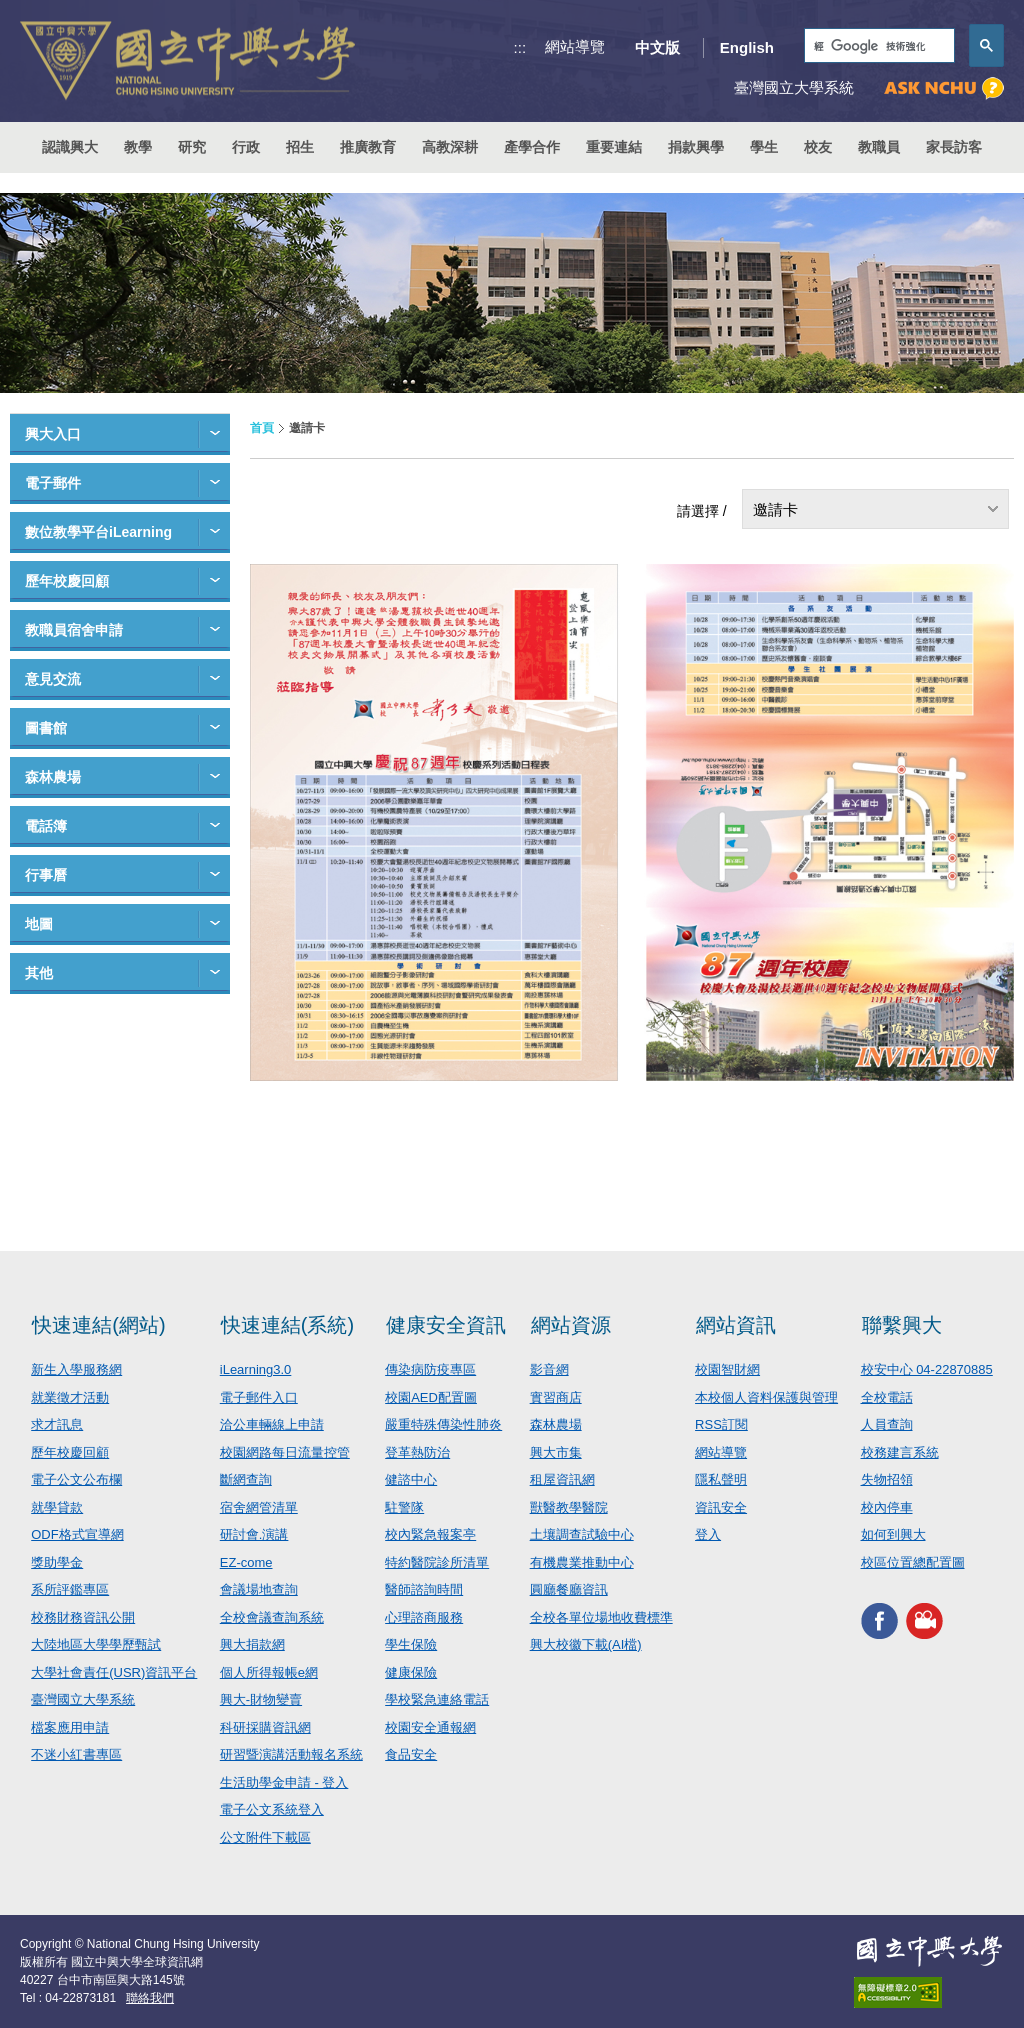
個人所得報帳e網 (269, 1672)
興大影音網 (924, 1620)
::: (520, 47)
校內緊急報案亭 (430, 1534)
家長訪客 (954, 147)
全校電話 (887, 1397)
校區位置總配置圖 (913, 1562)
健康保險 (411, 1672)
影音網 (549, 1369)
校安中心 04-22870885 (927, 1369)
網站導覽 (575, 46)
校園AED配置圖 (431, 1397)
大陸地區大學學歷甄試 (96, 1644)
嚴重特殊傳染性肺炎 (443, 1424)
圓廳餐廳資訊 (569, 1589)
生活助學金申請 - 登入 (284, 1782)
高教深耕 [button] (450, 147)
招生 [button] (300, 147)
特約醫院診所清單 (437, 1562)
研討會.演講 (254, 1534)
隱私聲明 (721, 1479)
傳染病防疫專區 (430, 1369)
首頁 (262, 428)
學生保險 (411, 1644)
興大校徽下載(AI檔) (586, 1644)
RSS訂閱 (721, 1424)
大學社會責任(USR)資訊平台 (114, 1672)
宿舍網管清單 (259, 1507)
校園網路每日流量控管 (285, 1452)
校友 (818, 147)
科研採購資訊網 (265, 1727)
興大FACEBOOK (879, 1620)
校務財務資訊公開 (83, 1617)
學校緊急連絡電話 (437, 1699)
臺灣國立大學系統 (83, 1699)
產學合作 (532, 147)
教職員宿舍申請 (74, 630)
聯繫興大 (902, 1325)
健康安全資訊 (446, 1325)
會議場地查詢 (259, 1589)
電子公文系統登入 (272, 1809)
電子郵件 (53, 483)
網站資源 (571, 1325)
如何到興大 (893, 1534)
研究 (192, 147)
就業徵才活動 (70, 1397)
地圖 (39, 924)
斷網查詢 (246, 1479)
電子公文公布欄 (76, 1479)
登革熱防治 (417, 1452)
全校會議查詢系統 (272, 1617)
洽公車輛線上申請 (272, 1424)
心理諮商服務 (424, 1617)
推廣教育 (368, 147)
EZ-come (246, 1562)
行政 (246, 147)
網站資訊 (736, 1325)
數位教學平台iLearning (98, 532)
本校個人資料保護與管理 (766, 1397)
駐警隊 (404, 1507)
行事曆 (46, 875)
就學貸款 (57, 1507)
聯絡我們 (150, 1998)
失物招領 (887, 1479)
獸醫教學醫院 (569, 1507)
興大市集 (556, 1452)
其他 (39, 973)
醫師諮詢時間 (424, 1589)
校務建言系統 (900, 1452)
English (747, 47)
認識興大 (70, 147)
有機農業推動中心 (582, 1562)
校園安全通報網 (430, 1727)
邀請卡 (775, 509)
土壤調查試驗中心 (582, 1534)
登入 (708, 1534)
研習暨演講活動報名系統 (291, 1754)
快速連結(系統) (287, 1325)
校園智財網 (727, 1369)
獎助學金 (57, 1562)
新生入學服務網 (76, 1369)
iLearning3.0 (256, 1369)
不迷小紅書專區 (76, 1754)
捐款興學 (696, 147)
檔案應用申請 (70, 1727)
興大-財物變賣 (261, 1699)
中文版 (657, 47)
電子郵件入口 (259, 1397)
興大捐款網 (252, 1644)
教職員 (879, 147)
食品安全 (411, 1754)
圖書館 (46, 728)
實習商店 (556, 1397)
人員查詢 (887, 1424)
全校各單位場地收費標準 (601, 1617)
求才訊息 (57, 1424)
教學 (138, 147)
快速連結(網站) (98, 1325)
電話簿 (46, 826)
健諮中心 (411, 1479)
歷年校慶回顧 (67, 581)
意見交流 (53, 679)
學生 (764, 147)
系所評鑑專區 (70, 1589)
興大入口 (53, 434)
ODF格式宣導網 (77, 1534)
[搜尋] (877, 46)
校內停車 (887, 1507)
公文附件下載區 (265, 1837)
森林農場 (53, 777)
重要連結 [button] (614, 147)
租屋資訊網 (562, 1479)
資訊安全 (721, 1507)
